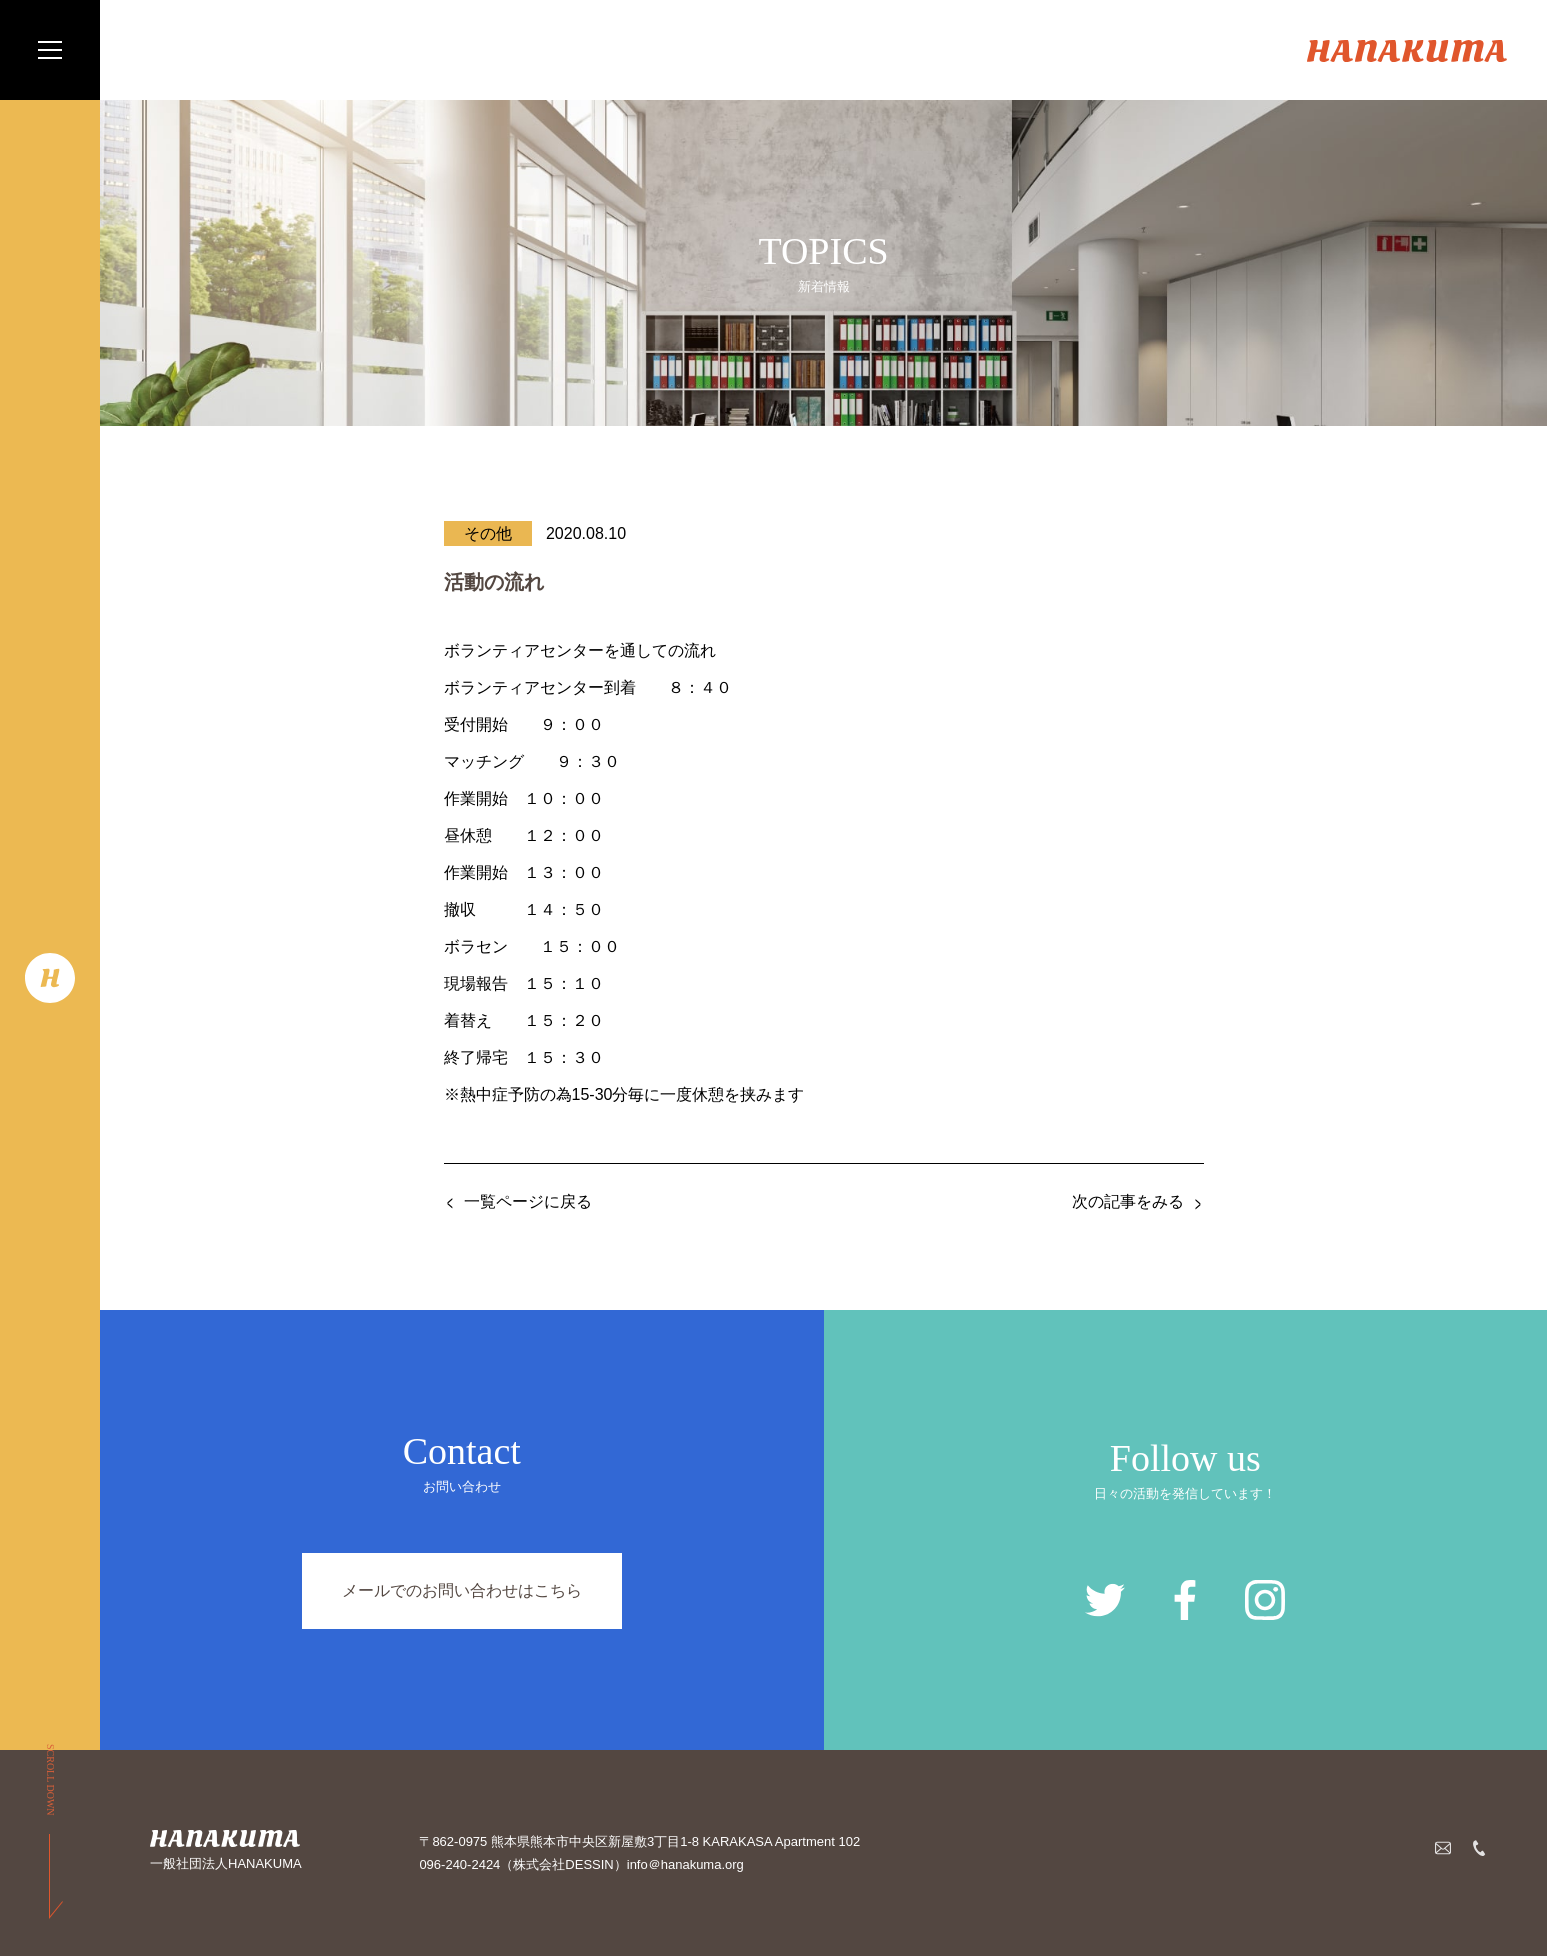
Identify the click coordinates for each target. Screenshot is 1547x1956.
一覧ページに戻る (528, 1201)
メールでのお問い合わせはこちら (462, 1590)
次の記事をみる (1128, 1202)
